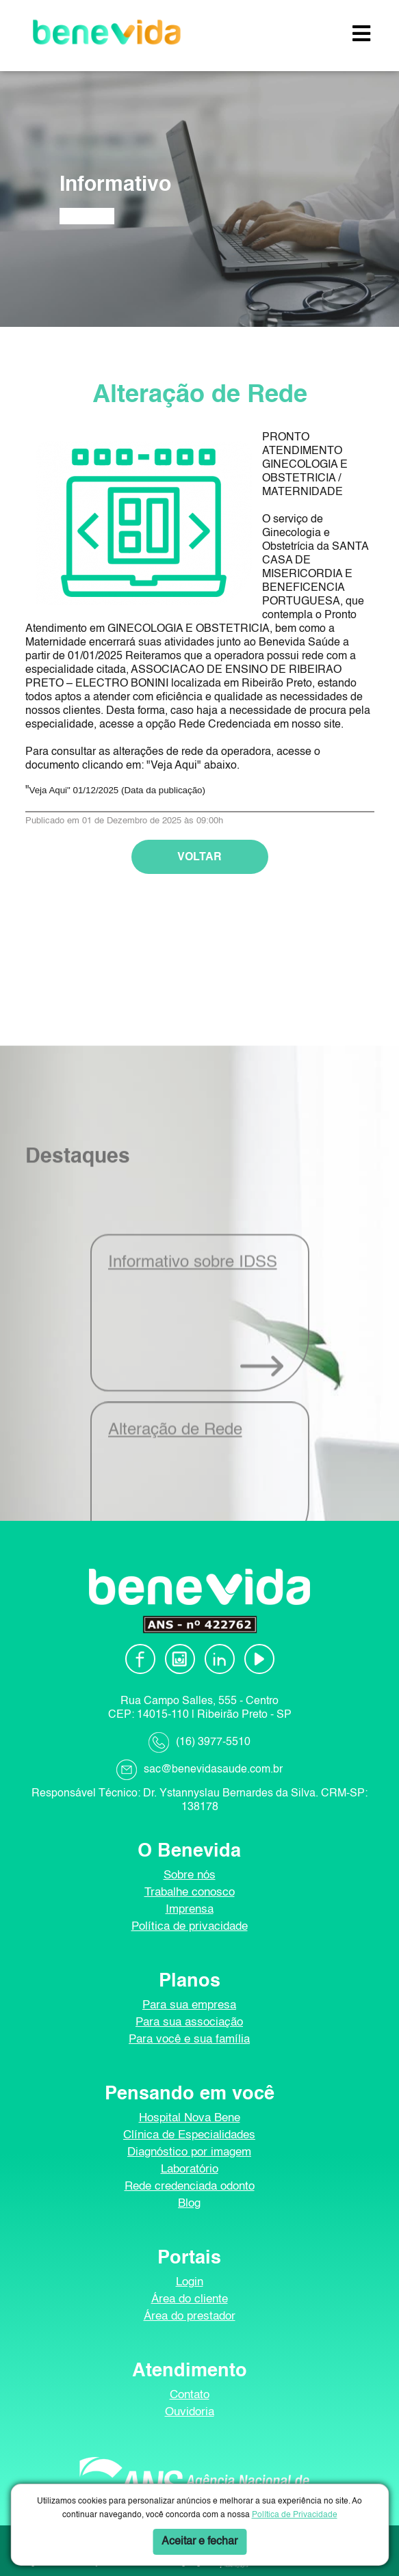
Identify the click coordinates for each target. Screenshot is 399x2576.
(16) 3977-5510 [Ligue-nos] (213, 1742)
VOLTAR (199, 875)
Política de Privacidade (294, 2515)
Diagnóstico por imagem (189, 2152)
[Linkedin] (220, 1659)
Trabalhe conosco (189, 1892)
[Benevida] (106, 32)
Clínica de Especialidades (189, 2135)
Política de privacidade (189, 1927)
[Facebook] (140, 1659)
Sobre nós (190, 1875)
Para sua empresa (189, 2005)
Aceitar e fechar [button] (199, 2541)
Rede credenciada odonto (190, 2186)
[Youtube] (259, 1659)
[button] (361, 35)
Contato (189, 2395)
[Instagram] (180, 1659)
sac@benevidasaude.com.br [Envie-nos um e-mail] (213, 1769)
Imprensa (190, 1909)
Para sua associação (189, 2022)
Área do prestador (189, 2316)
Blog (189, 2203)
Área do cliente (189, 2299)
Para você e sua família (189, 2039)
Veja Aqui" (49, 808)
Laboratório (189, 2169)
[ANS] (189, 2481)
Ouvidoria (189, 2412)
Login (189, 2282)
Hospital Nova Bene (189, 2118)
